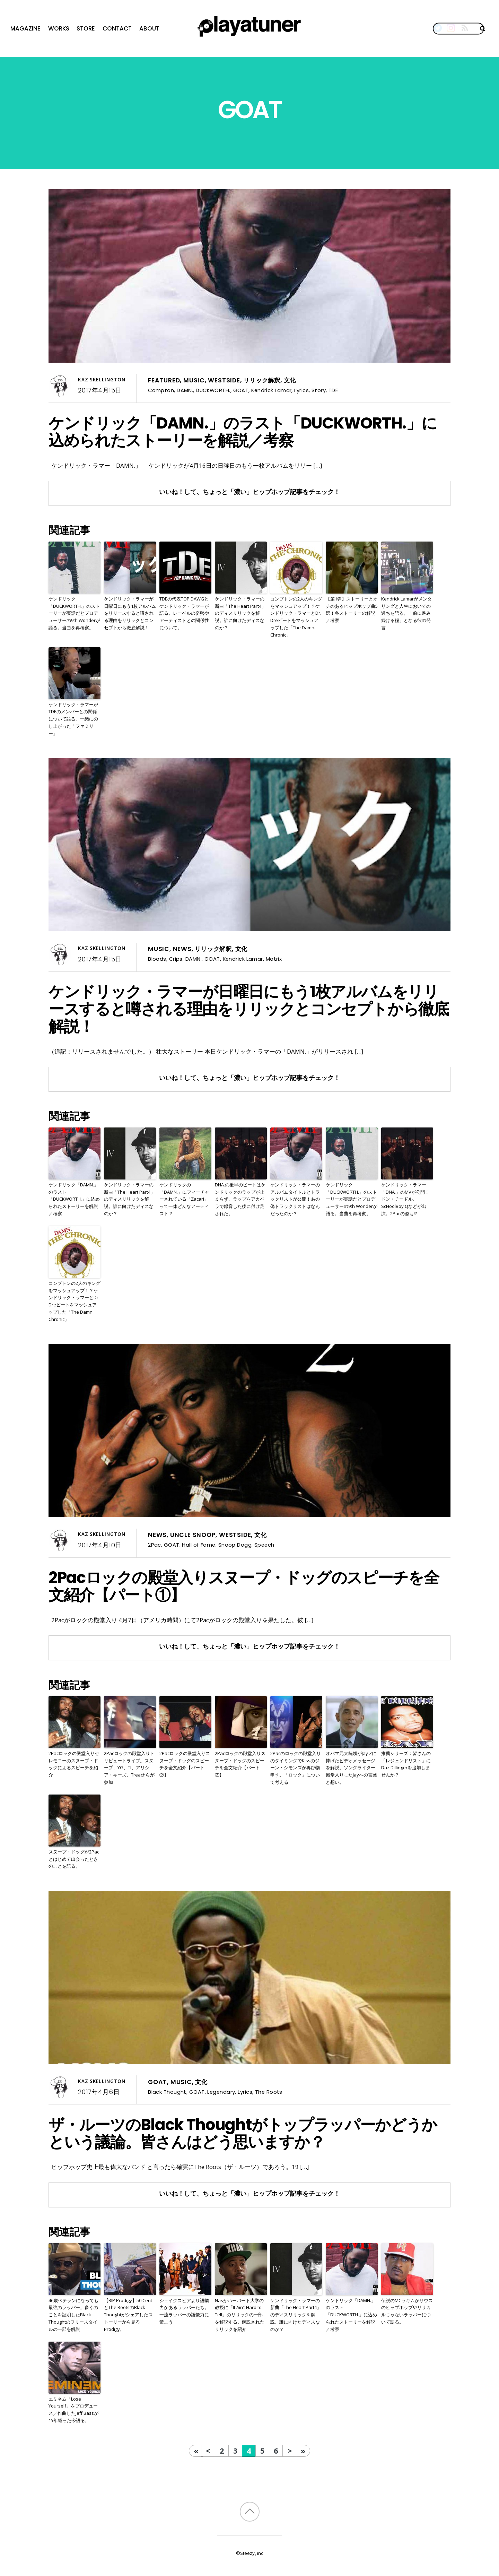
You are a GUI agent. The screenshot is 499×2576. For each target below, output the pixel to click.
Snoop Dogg (235, 1544)
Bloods (157, 958)
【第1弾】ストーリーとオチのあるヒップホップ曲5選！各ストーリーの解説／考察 (352, 609)
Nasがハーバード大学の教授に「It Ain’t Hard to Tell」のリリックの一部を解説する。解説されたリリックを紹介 (239, 2314)
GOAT (241, 390)
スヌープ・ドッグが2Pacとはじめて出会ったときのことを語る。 (74, 1859)
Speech (264, 1544)
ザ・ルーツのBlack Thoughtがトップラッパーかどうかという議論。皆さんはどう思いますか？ (243, 2133)
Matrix (274, 958)
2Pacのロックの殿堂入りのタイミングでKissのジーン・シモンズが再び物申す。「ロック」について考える (295, 1767)
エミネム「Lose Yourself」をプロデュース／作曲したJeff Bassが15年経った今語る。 (73, 2409)
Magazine (25, 28)
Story (319, 390)
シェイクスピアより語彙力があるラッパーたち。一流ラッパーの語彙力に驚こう (184, 2311)
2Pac (154, 1544)
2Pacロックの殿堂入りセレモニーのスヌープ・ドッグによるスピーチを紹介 (74, 1764)
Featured (164, 380)
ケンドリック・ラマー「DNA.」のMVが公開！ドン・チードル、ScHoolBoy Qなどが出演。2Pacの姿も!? (405, 1199)
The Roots (268, 2091)
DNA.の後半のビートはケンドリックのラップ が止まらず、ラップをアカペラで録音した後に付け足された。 (240, 1199)
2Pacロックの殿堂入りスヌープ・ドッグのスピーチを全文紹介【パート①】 (244, 1586)
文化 (290, 380)
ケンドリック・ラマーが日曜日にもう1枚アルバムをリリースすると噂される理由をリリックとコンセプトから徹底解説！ (130, 613)
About (149, 28)
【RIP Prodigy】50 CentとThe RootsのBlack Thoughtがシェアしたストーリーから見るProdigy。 (128, 2314)
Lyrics (301, 390)
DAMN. (185, 390)
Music (194, 380)
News (182, 949)
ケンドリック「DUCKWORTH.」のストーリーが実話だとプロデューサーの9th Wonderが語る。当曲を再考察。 (74, 613)
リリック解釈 (261, 380)
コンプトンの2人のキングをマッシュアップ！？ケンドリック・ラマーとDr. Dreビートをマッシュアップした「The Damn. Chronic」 (296, 617)
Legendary (221, 2091)
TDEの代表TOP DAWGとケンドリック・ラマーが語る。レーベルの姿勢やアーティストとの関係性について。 (184, 613)
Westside (224, 380)
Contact (117, 28)
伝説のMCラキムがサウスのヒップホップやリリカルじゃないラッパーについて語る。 (407, 2311)
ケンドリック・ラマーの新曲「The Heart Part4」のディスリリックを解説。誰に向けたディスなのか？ (240, 613)
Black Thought (167, 2091)
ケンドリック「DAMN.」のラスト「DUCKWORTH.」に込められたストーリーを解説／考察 (243, 431)
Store (86, 28)
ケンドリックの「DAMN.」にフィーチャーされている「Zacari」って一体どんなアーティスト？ (184, 1199)
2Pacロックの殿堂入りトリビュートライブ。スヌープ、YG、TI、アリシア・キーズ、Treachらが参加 (129, 1767)
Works (58, 28)
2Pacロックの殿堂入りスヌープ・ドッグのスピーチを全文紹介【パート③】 (240, 1764)
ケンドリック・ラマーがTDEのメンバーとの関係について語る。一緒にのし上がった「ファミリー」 (73, 718)
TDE (333, 390)
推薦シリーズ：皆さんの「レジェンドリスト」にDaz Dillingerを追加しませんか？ (406, 1764)
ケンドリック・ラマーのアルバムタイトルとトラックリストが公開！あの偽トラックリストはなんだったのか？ (295, 1199)
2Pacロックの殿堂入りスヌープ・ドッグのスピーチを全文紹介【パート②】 (184, 1764)
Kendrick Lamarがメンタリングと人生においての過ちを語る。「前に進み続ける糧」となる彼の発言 (406, 613)
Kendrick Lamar (271, 390)
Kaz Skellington (101, 380)
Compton (161, 390)
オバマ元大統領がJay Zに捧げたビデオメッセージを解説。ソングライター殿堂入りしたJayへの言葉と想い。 (351, 1767)
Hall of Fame (198, 1544)
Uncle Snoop (193, 1535)
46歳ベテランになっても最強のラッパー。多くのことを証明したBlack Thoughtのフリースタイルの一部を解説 (73, 2314)
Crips (176, 958)
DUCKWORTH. (213, 390)
